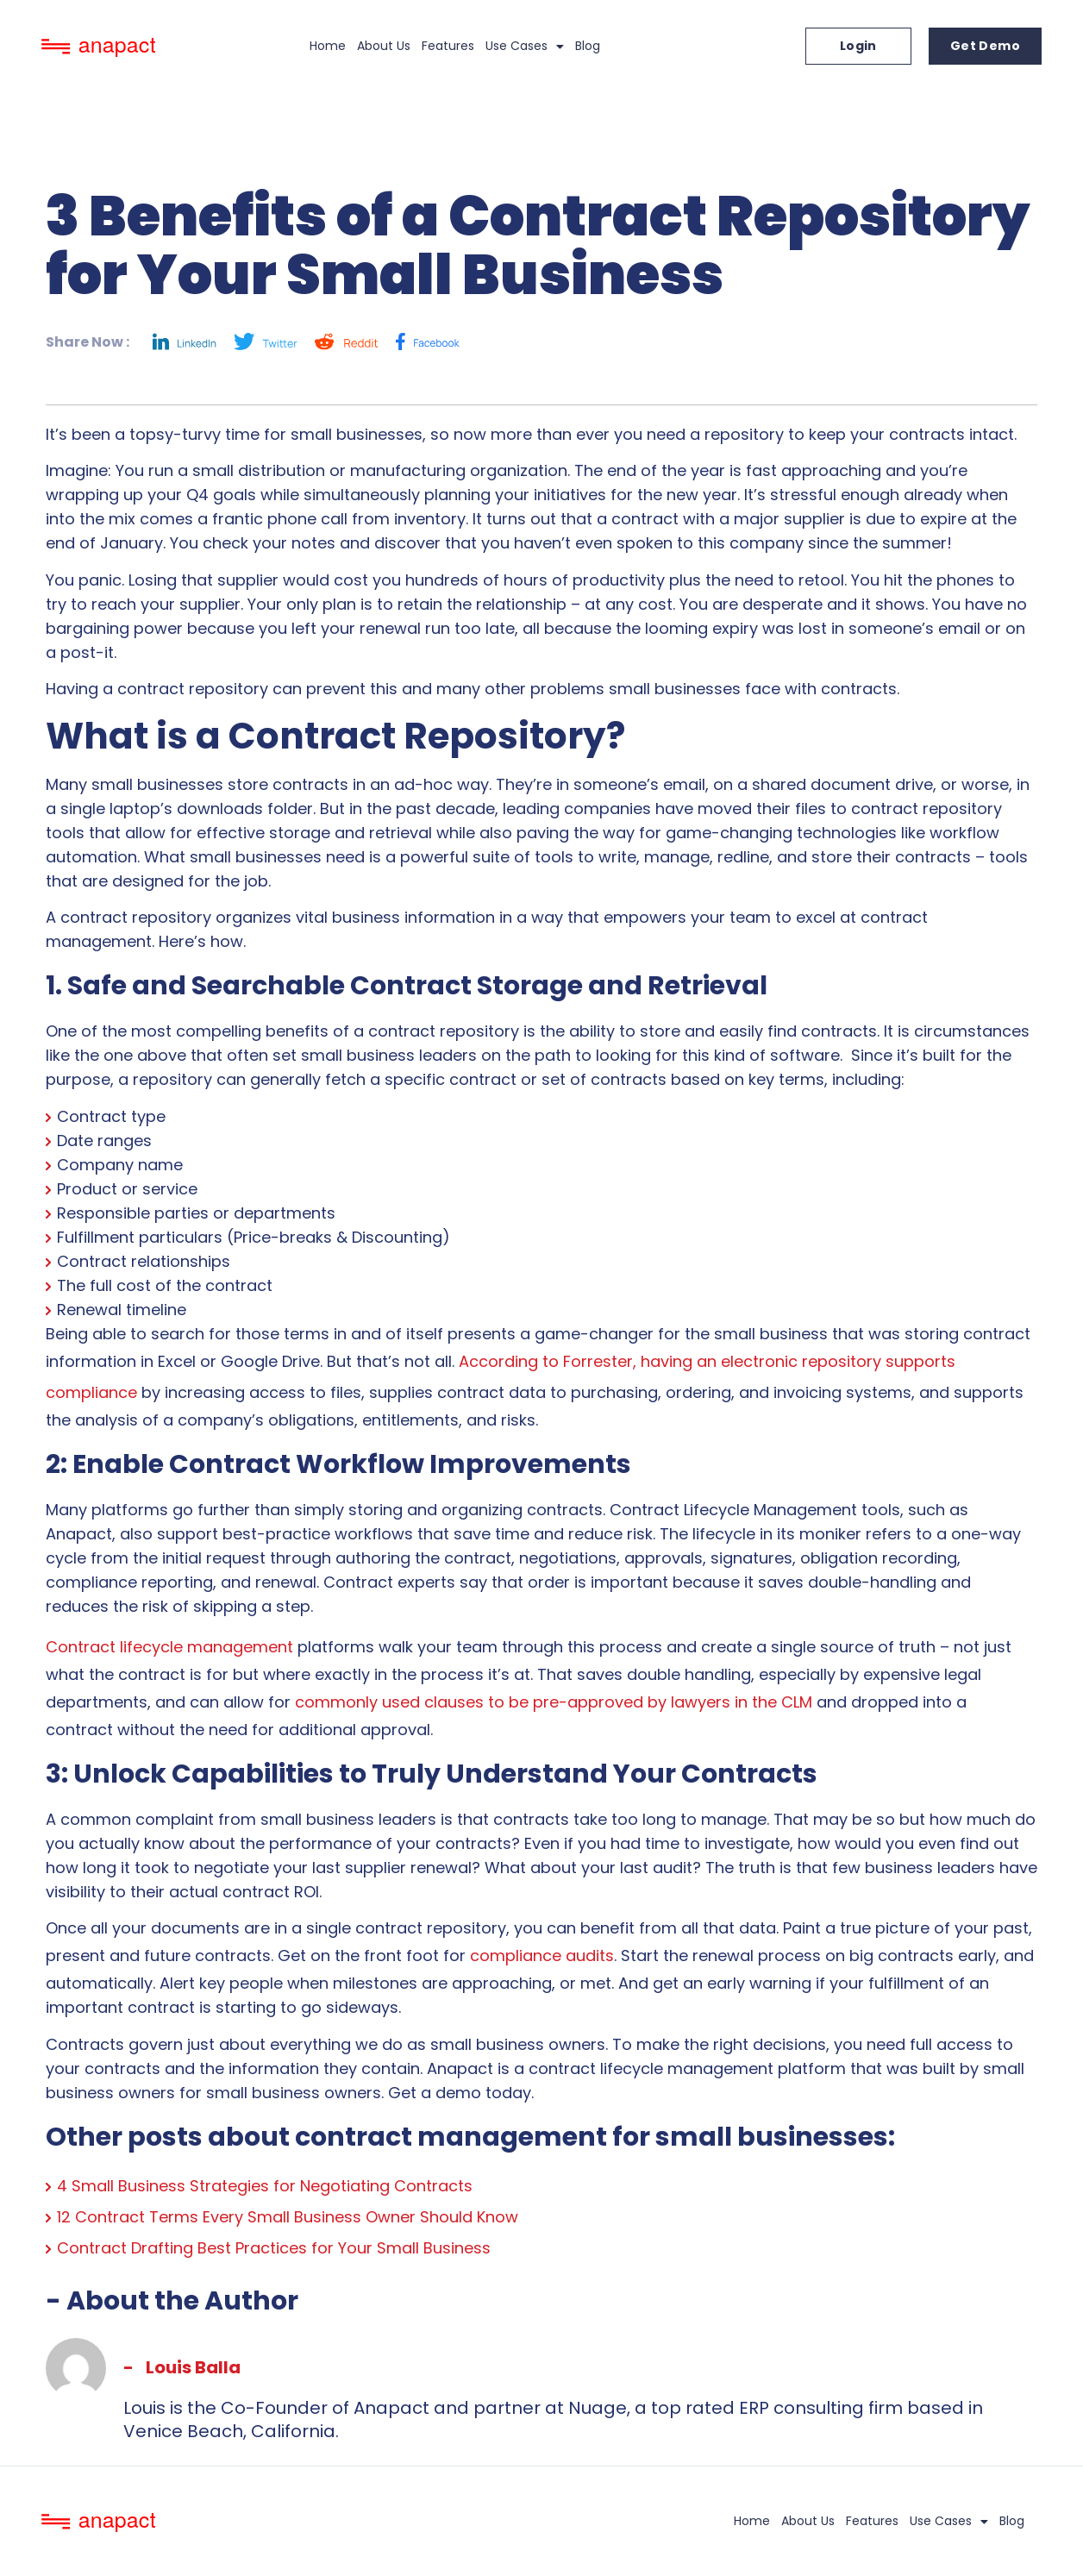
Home (328, 45)
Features (448, 45)
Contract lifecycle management (169, 1647)
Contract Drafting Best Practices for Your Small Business (274, 2248)
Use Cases (524, 46)
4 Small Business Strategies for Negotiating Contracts (265, 2186)
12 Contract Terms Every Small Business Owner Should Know (287, 2217)
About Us (383, 45)
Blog (587, 45)
